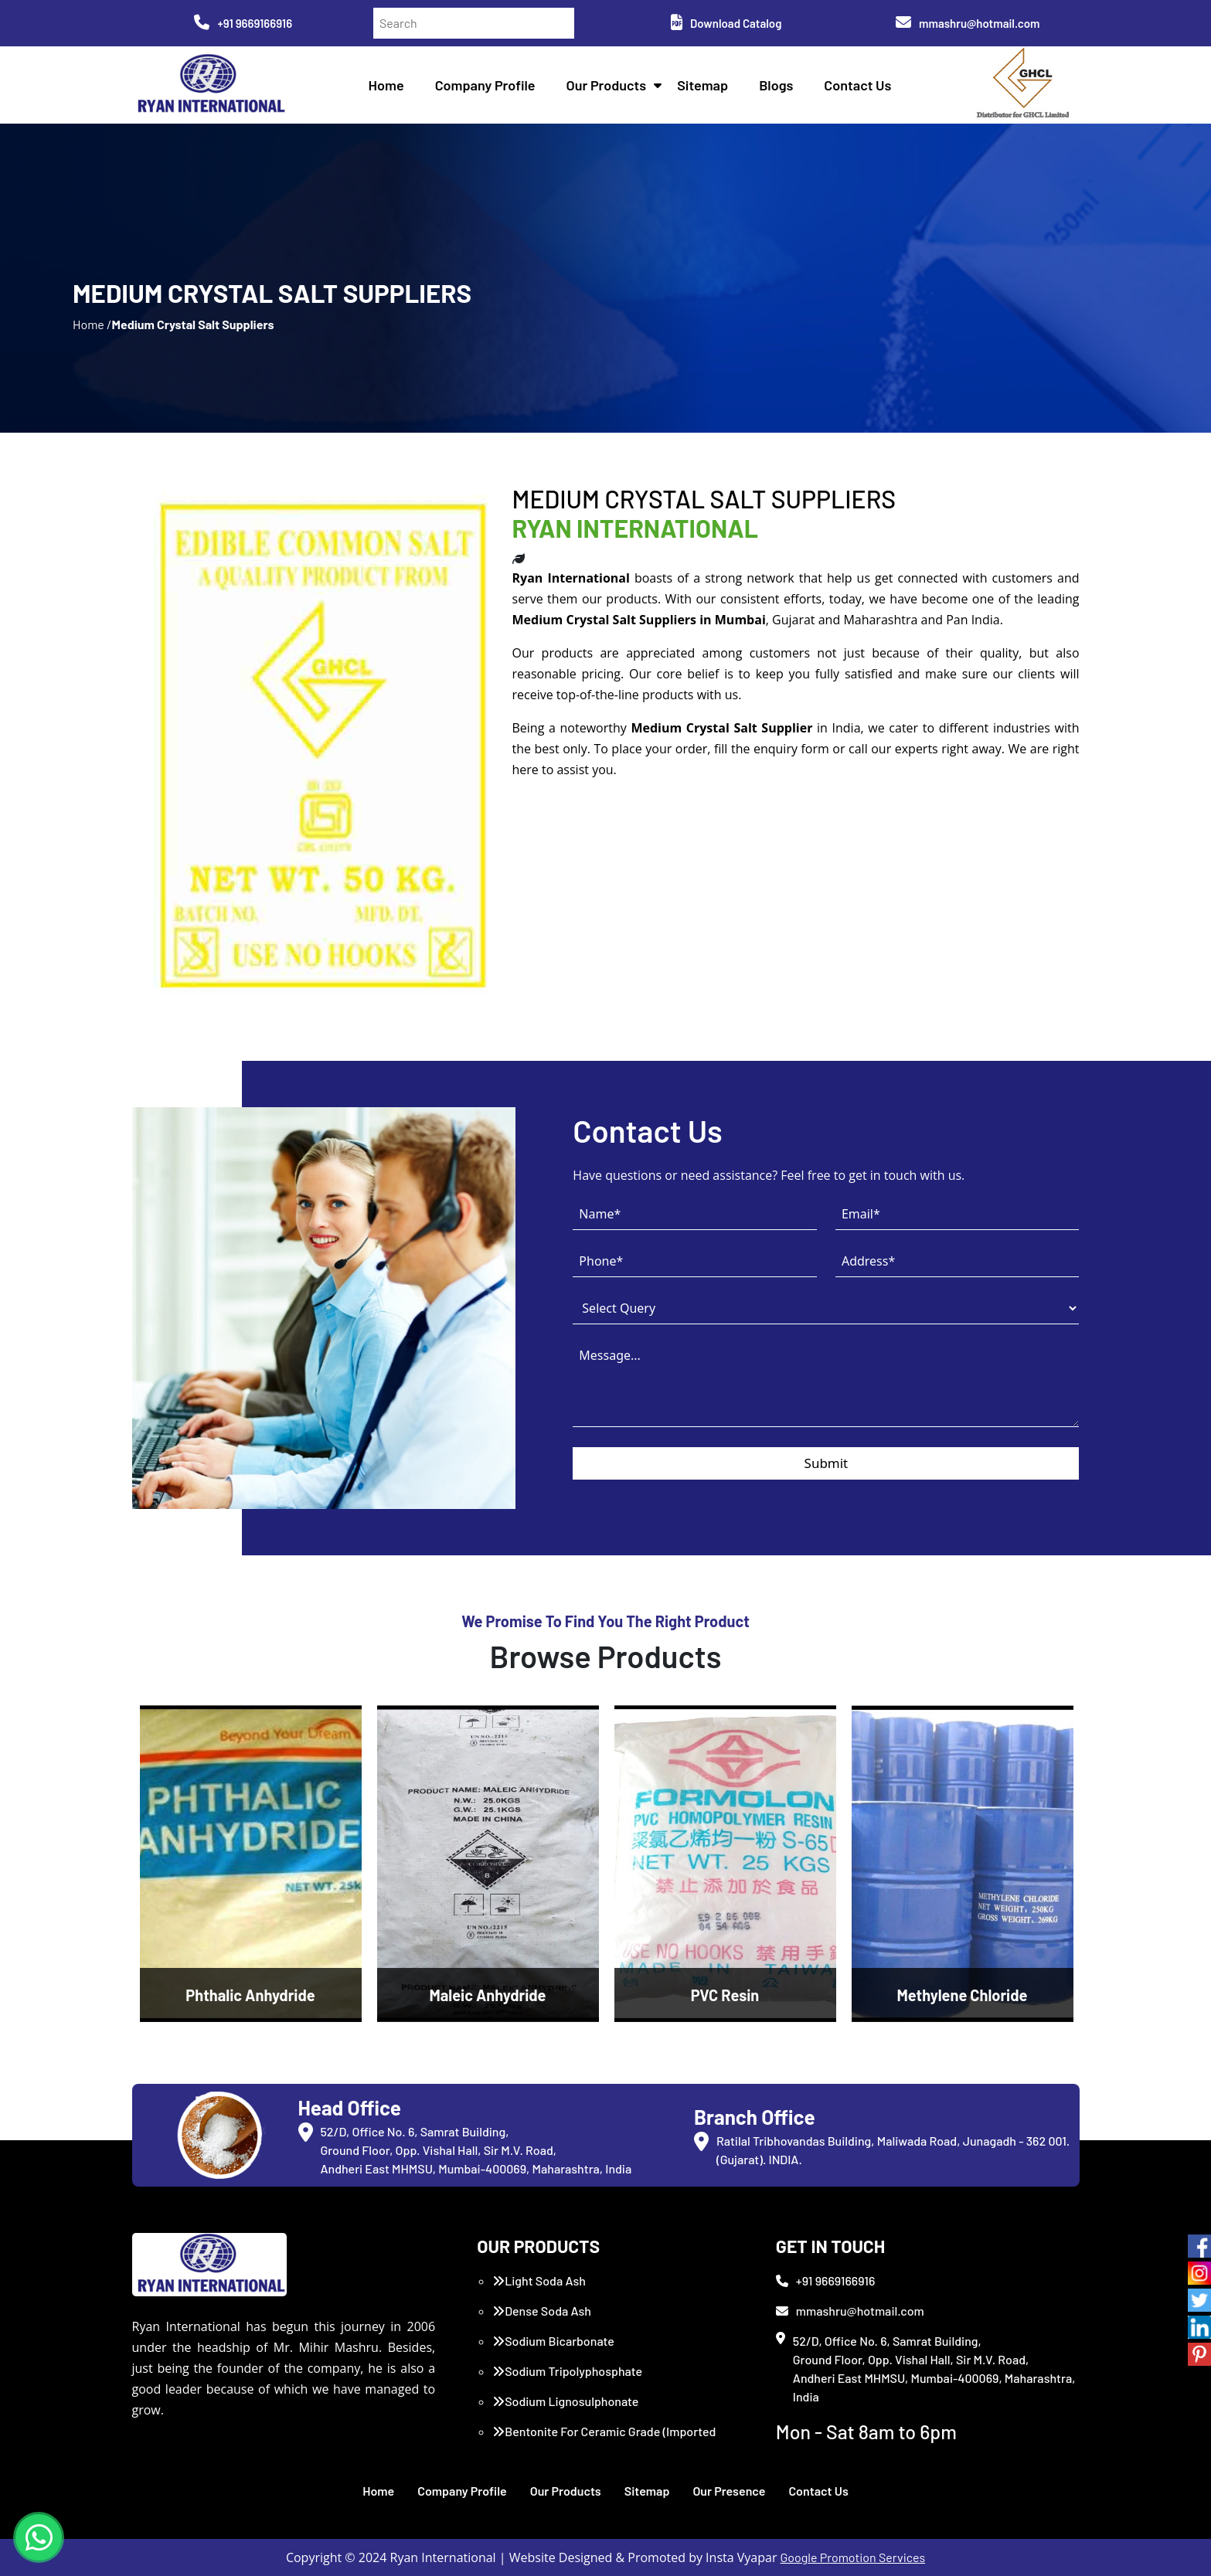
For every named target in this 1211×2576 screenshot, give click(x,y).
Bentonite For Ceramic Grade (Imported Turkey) (604, 2440)
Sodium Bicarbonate (553, 2340)
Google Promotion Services (853, 2557)
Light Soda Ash (539, 2280)
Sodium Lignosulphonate (565, 2401)
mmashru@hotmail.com (967, 23)
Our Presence (728, 2490)
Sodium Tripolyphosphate (567, 2371)
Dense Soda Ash (541, 2310)
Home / (92, 324)
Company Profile (485, 84)
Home (386, 84)
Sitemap (702, 84)
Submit (826, 1463)
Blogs (776, 84)
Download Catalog (726, 23)
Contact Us (857, 84)
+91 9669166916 (243, 23)
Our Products (606, 84)
